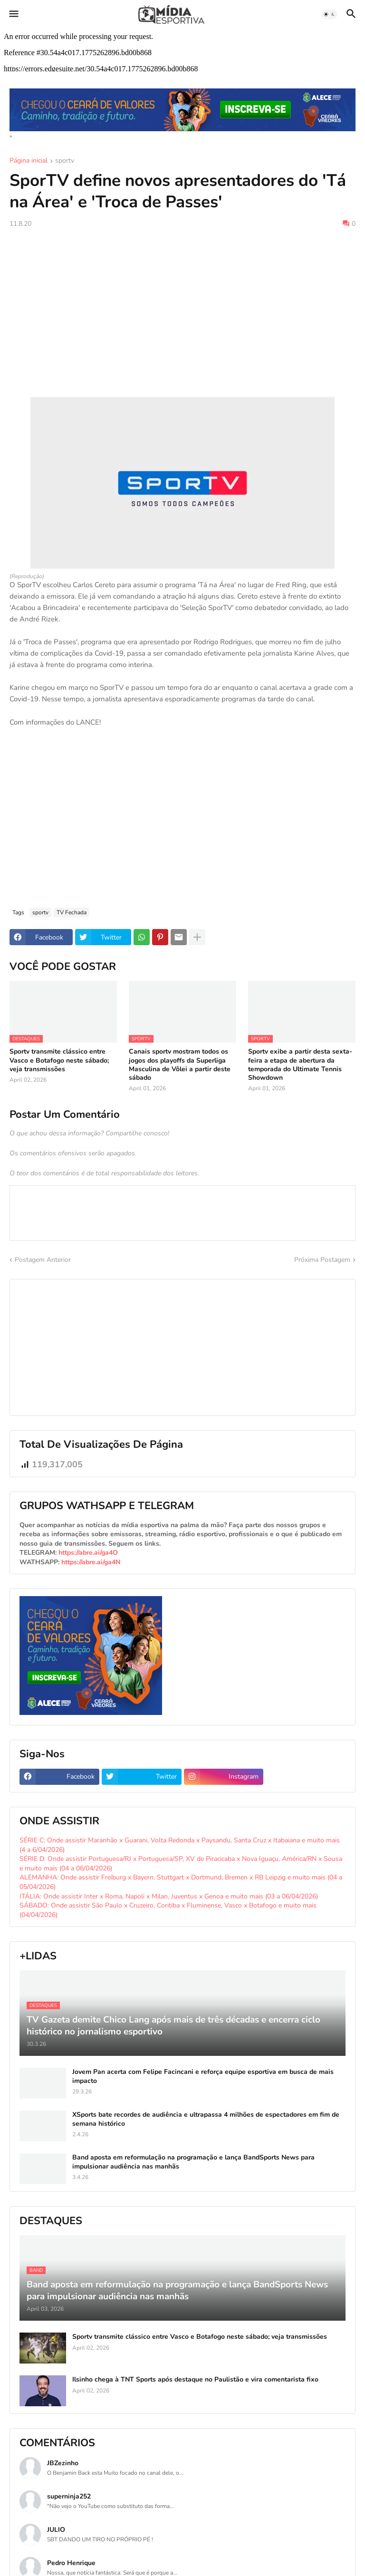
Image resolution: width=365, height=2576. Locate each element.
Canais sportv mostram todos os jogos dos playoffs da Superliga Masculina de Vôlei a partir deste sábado (180, 1064)
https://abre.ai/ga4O (88, 1552)
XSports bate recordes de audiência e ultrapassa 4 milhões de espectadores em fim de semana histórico (205, 2119)
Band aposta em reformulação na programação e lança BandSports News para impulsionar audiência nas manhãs (193, 2161)
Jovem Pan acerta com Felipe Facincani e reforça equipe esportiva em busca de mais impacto (203, 2076)
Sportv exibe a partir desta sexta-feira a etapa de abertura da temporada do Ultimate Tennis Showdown (300, 1064)
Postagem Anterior (43, 1259)
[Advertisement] (182, 306)
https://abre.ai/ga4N (90, 1562)
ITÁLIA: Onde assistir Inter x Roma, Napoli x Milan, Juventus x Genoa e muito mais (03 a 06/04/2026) (168, 1896)
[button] (13, 14)
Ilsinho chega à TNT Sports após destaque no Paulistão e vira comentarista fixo (195, 2379)
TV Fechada (71, 912)
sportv (64, 161)
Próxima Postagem (322, 1259)
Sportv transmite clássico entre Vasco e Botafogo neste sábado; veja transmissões (59, 1060)
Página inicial (29, 161)
